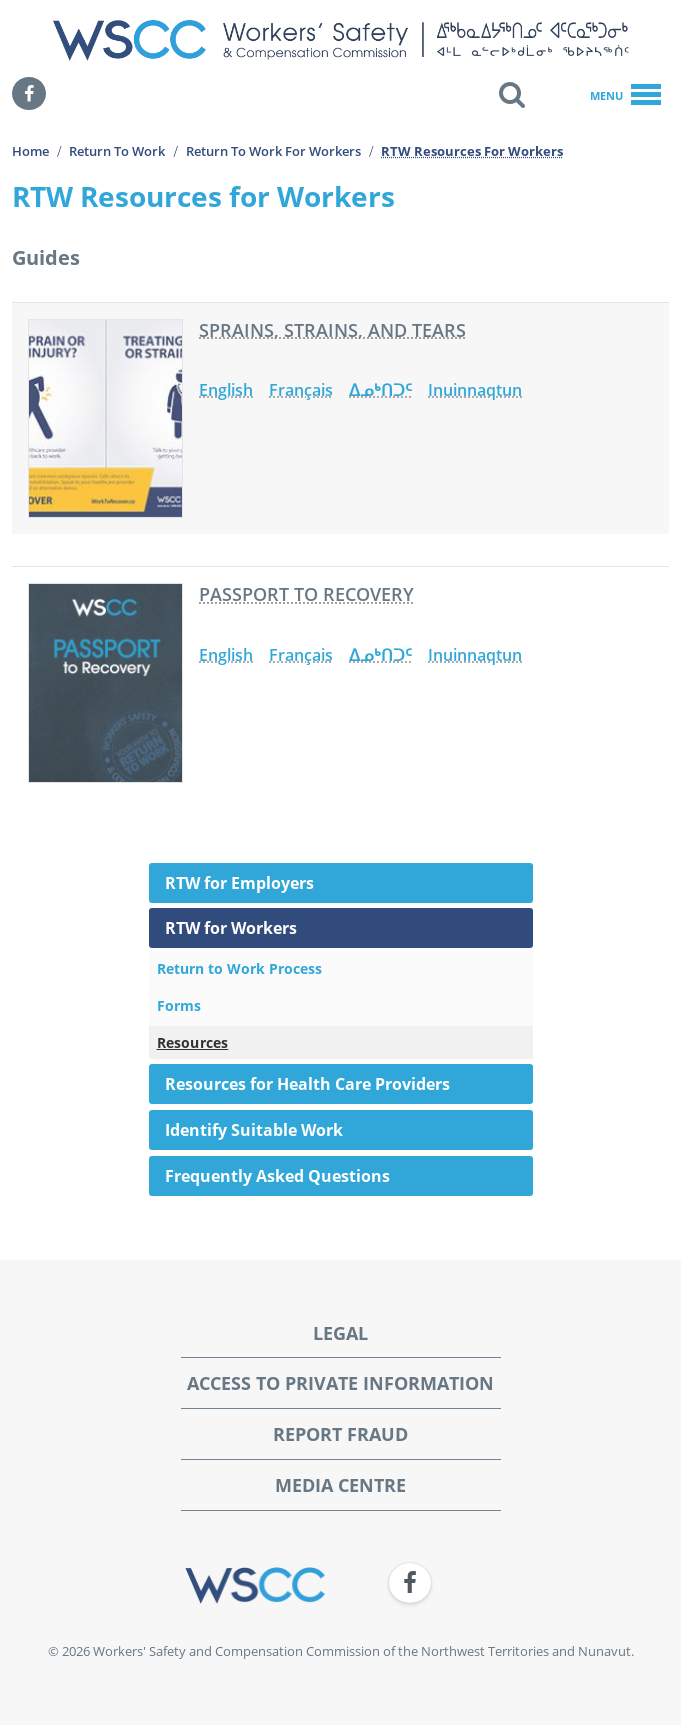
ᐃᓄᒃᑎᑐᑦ (380, 390)
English (226, 390)
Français (301, 390)
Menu (625, 96)
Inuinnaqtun (475, 390)
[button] (512, 94)
